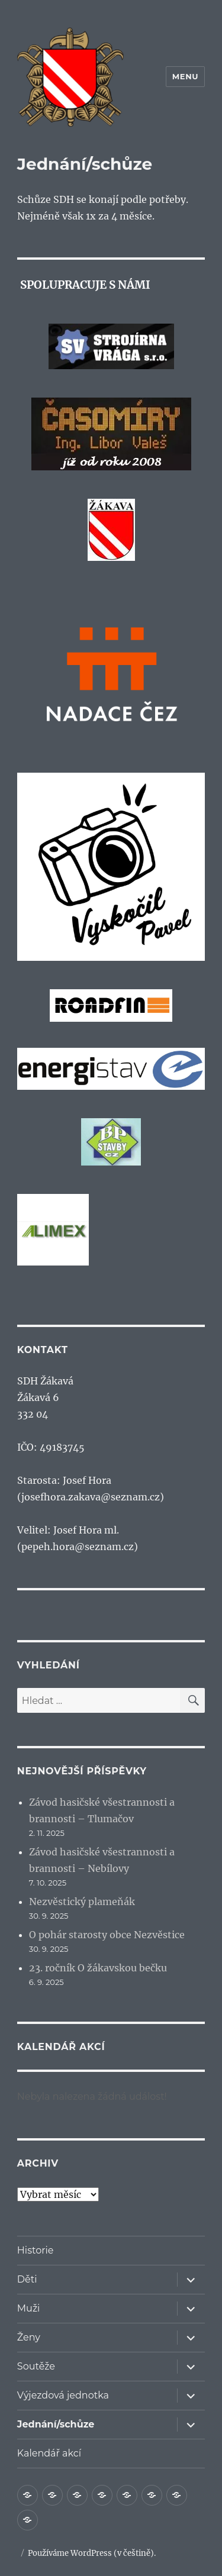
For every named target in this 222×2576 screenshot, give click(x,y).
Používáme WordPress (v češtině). (92, 2553)
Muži (28, 2308)
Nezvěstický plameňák (82, 1901)
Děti (27, 2279)
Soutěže (36, 2366)
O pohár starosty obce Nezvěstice (107, 1935)
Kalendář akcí (49, 2453)
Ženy (28, 2337)
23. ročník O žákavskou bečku (98, 1968)
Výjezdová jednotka (63, 2395)
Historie (35, 2250)
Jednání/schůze (56, 2424)
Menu (185, 76)
